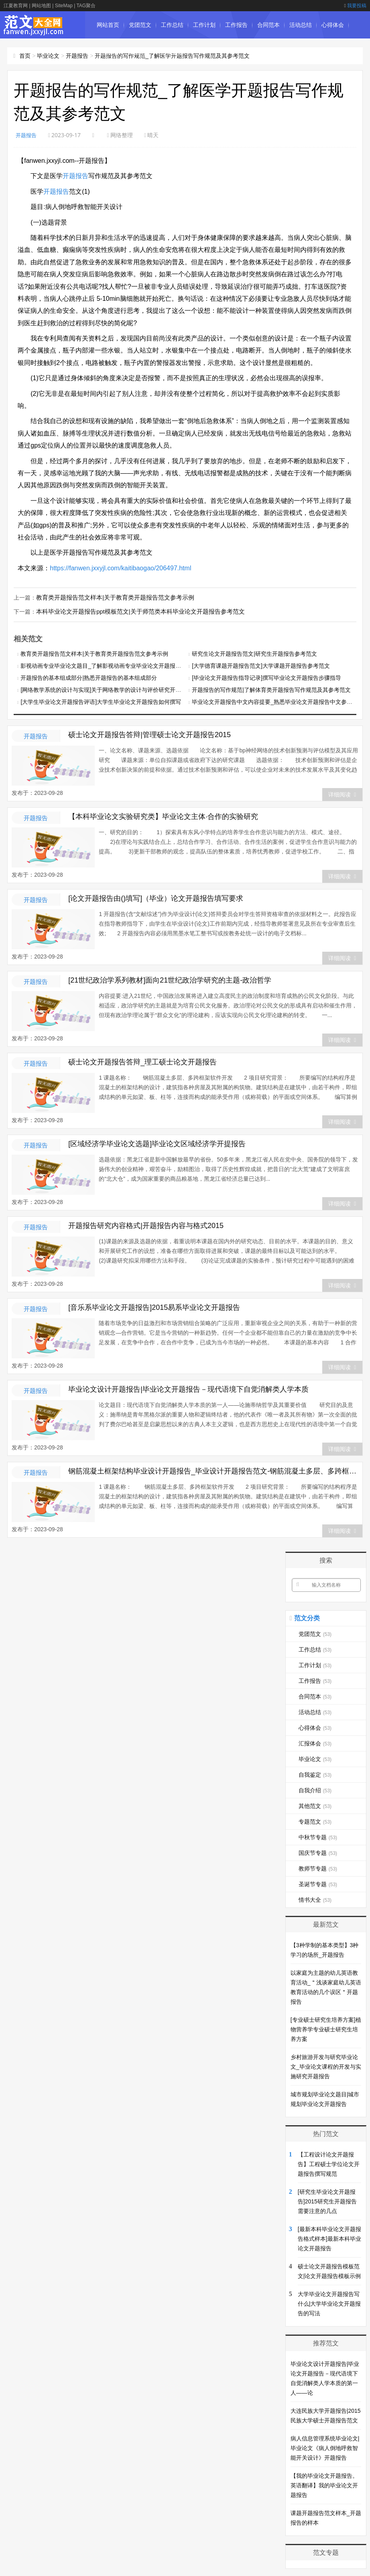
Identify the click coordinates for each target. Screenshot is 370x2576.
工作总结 (172, 25)
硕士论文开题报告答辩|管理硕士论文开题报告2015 (149, 734)
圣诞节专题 (318, 1883)
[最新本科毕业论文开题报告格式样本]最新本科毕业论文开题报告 (329, 2238)
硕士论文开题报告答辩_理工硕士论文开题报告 (142, 1061)
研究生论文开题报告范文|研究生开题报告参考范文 (254, 653)
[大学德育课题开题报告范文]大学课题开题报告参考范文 (261, 665)
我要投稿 (355, 5)
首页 (24, 56)
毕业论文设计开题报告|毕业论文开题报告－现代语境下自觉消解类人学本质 (188, 1388)
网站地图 (41, 5)
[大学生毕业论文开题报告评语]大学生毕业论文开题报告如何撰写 (100, 701)
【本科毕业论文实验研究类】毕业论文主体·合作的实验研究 (163, 816)
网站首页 (108, 25)
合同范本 (268, 25)
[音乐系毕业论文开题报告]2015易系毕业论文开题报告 (154, 1307)
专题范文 (315, 1821)
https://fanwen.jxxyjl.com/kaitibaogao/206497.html (120, 568)
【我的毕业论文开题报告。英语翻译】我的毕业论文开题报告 (324, 2484)
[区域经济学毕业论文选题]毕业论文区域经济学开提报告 (157, 1143)
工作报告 (236, 25)
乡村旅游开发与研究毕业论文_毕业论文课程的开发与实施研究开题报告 (326, 2066)
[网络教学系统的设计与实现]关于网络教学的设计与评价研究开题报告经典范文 (117, 689)
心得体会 (332, 25)
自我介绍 (315, 1789)
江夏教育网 (16, 5)
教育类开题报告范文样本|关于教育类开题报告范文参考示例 (110, 597)
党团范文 (140, 25)
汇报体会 (108, 52)
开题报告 (77, 56)
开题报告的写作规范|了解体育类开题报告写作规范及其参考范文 (271, 689)
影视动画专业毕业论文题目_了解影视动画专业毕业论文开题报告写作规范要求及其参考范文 (134, 665)
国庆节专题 (318, 1852)
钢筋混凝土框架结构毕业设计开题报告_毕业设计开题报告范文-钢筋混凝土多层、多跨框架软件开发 (213, 1470)
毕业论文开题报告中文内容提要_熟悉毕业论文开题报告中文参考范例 (278, 701)
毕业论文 (140, 52)
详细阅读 (342, 793)
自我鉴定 (172, 52)
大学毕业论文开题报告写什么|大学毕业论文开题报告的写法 (329, 2303)
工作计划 (204, 25)
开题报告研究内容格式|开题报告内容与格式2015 (146, 1225)
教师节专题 (318, 1868)
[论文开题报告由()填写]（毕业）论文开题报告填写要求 (155, 898)
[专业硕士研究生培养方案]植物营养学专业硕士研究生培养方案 (326, 2028)
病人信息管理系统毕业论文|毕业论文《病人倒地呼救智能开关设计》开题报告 (325, 2447)
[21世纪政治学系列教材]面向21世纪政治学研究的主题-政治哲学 (169, 979)
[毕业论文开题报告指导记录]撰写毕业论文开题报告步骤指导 (266, 677)
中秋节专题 (318, 1836)
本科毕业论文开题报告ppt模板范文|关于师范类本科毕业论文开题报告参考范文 (133, 611)
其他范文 (315, 1805)
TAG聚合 (86, 5)
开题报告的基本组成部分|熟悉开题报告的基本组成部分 (88, 677)
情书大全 (315, 1899)
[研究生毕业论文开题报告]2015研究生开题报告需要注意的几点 (327, 2200)
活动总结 (300, 25)
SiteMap (64, 5)
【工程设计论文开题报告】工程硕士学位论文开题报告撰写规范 (329, 2163)
